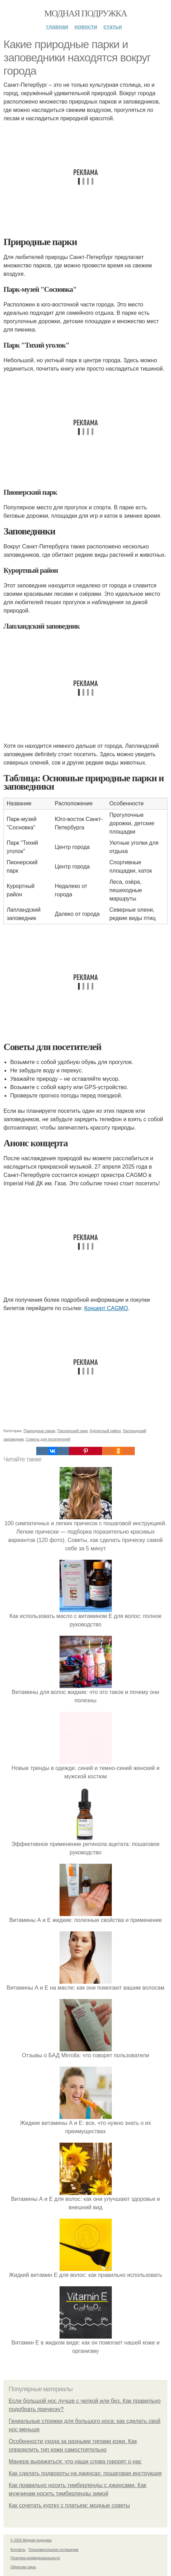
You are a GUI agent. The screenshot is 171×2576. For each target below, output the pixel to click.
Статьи (112, 27)
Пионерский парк (72, 1431)
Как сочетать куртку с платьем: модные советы (69, 2505)
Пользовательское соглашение (54, 2550)
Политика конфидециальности (35, 2558)
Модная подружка (85, 13)
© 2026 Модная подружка (31, 2540)
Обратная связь (23, 2567)
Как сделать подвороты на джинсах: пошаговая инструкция (85, 2473)
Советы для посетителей (48, 1439)
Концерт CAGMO (106, 1308)
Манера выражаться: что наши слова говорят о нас (75, 2461)
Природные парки (39, 1431)
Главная (57, 27)
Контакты (17, 2550)
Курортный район (105, 1431)
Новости (86, 27)
